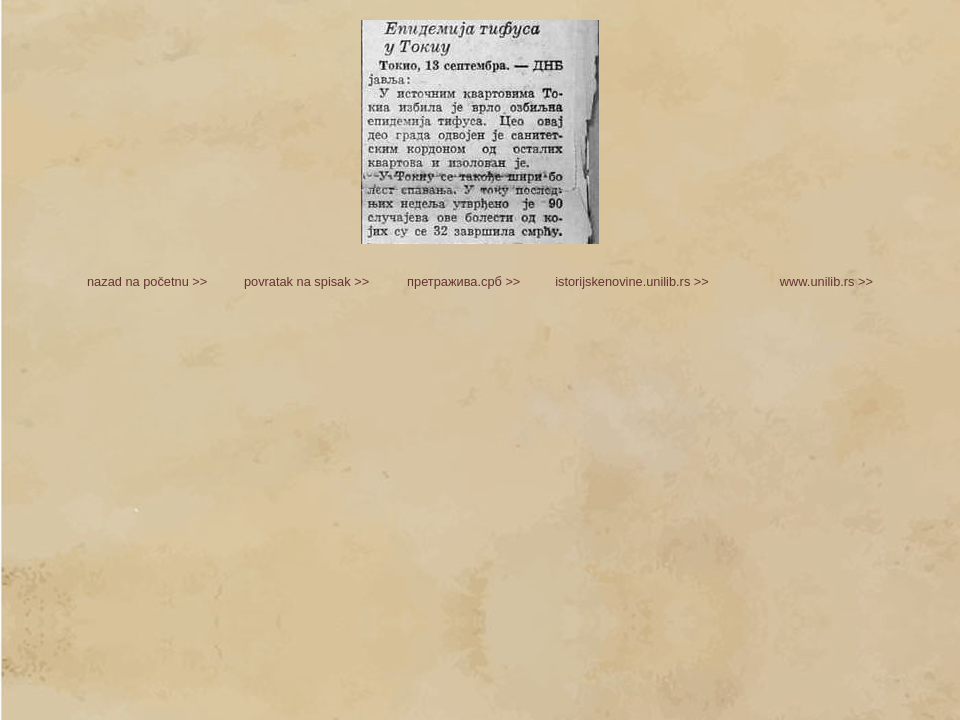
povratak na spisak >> (306, 281)
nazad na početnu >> (147, 281)
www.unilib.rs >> (826, 281)
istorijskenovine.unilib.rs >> (632, 281)
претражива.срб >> (463, 281)
